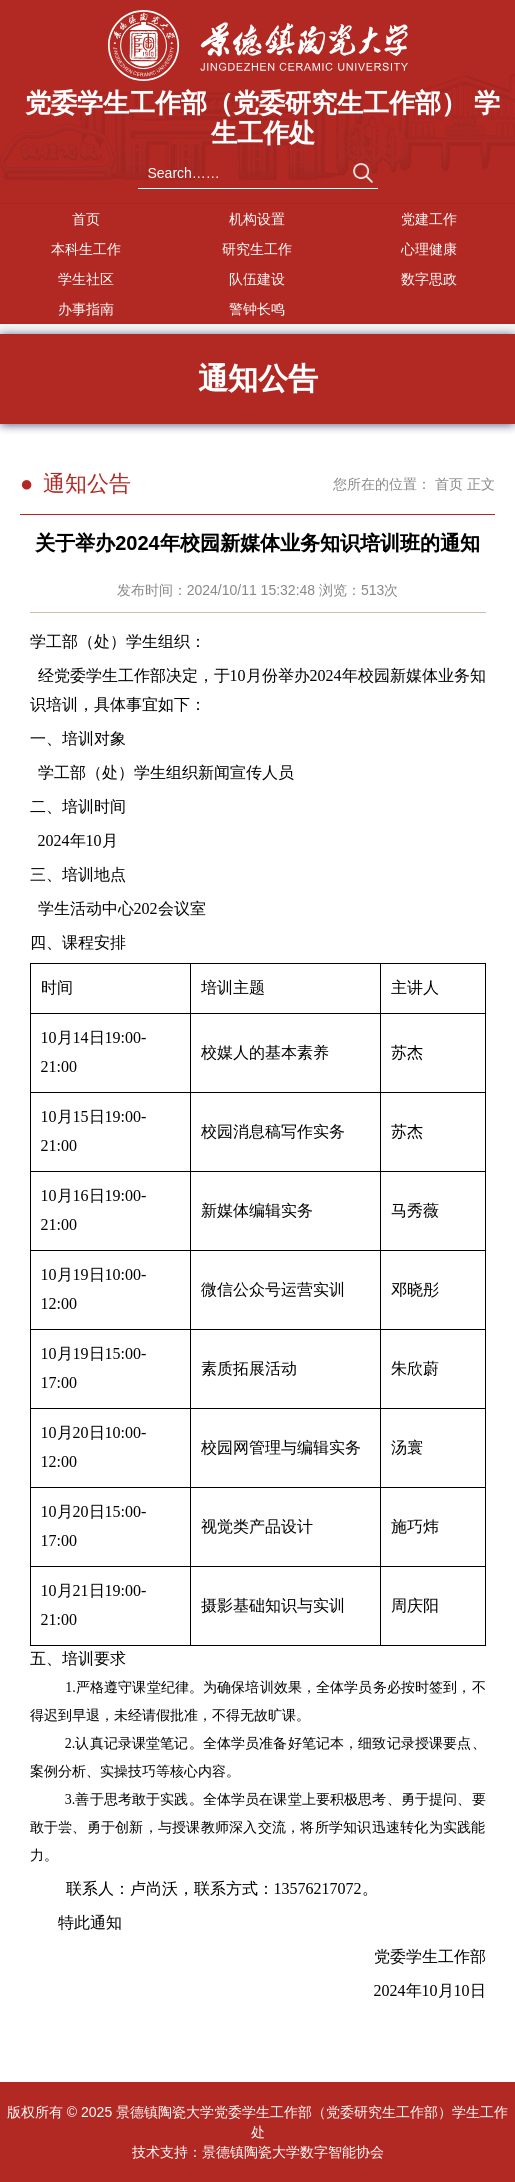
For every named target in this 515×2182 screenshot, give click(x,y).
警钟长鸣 (257, 309)
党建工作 (429, 219)
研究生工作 (257, 249)
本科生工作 (86, 249)
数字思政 (429, 279)
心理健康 (429, 249)
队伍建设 (257, 279)
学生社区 (86, 279)
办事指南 (86, 309)
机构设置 (257, 219)
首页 (86, 219)
